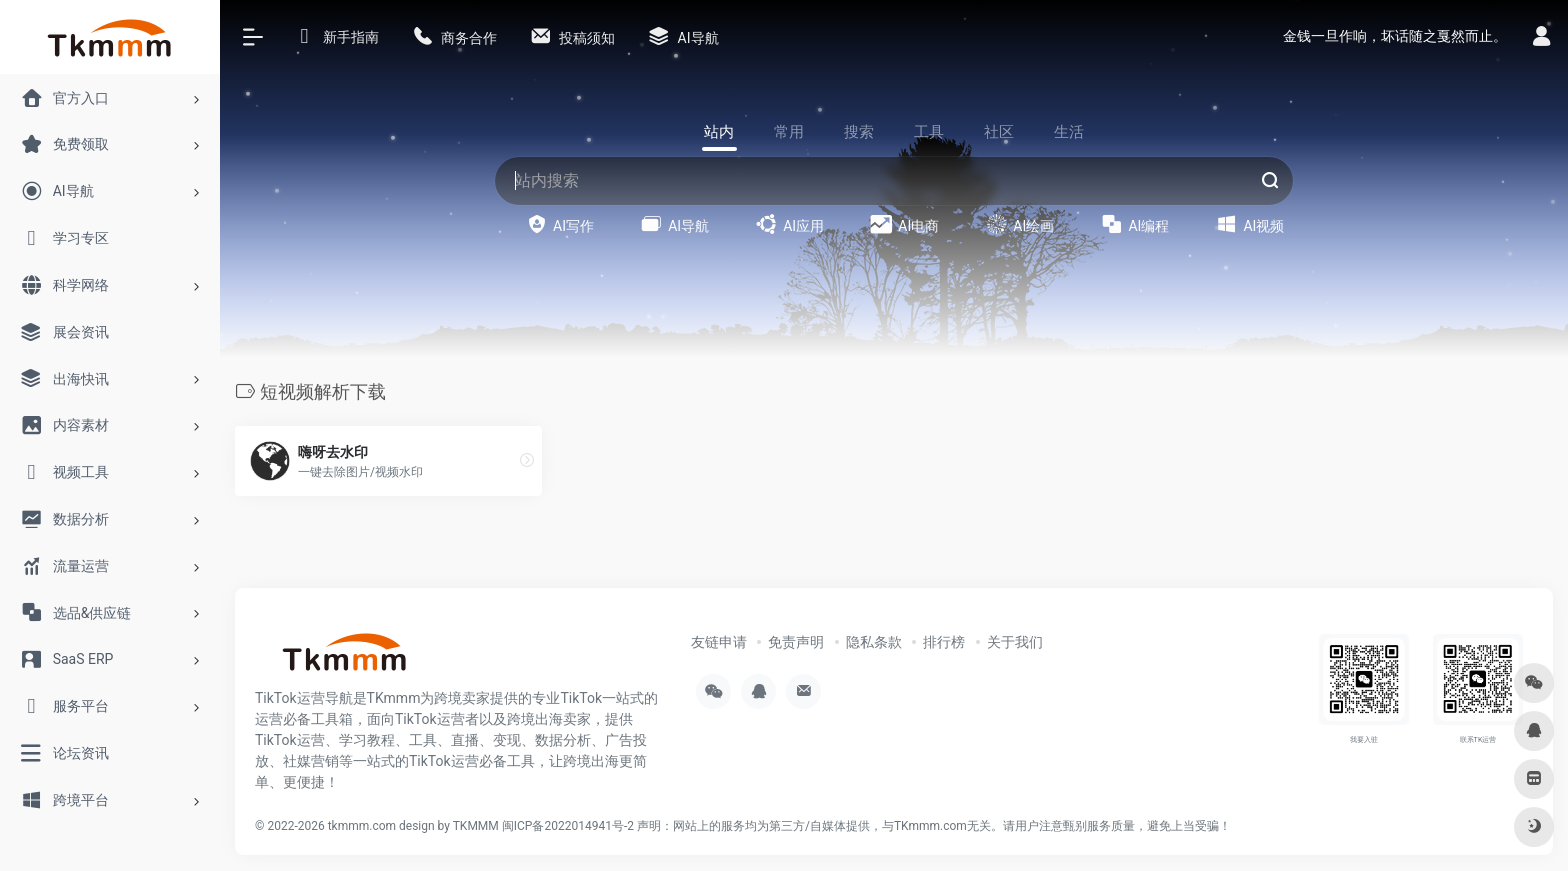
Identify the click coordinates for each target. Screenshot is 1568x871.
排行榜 (944, 642)
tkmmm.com (362, 826)
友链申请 (719, 642)
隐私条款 (874, 642)
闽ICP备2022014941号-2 (568, 826)
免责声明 (796, 642)
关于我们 (1015, 642)
